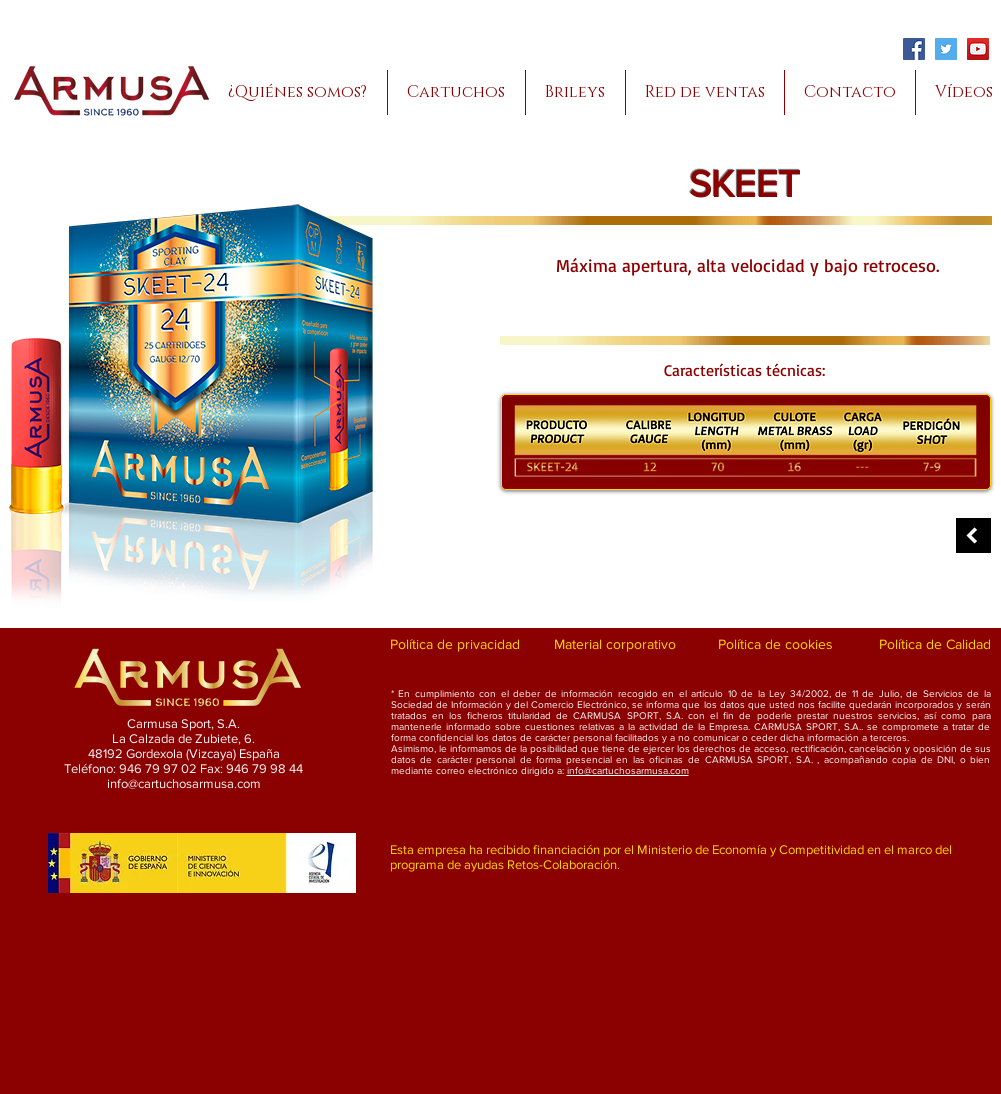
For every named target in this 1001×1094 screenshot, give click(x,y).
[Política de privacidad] (455, 645)
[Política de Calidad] (935, 645)
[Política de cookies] (775, 645)
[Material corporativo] (615, 645)
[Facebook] (914, 49)
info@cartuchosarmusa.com (628, 770)
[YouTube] (978, 49)
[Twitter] (946, 49)
